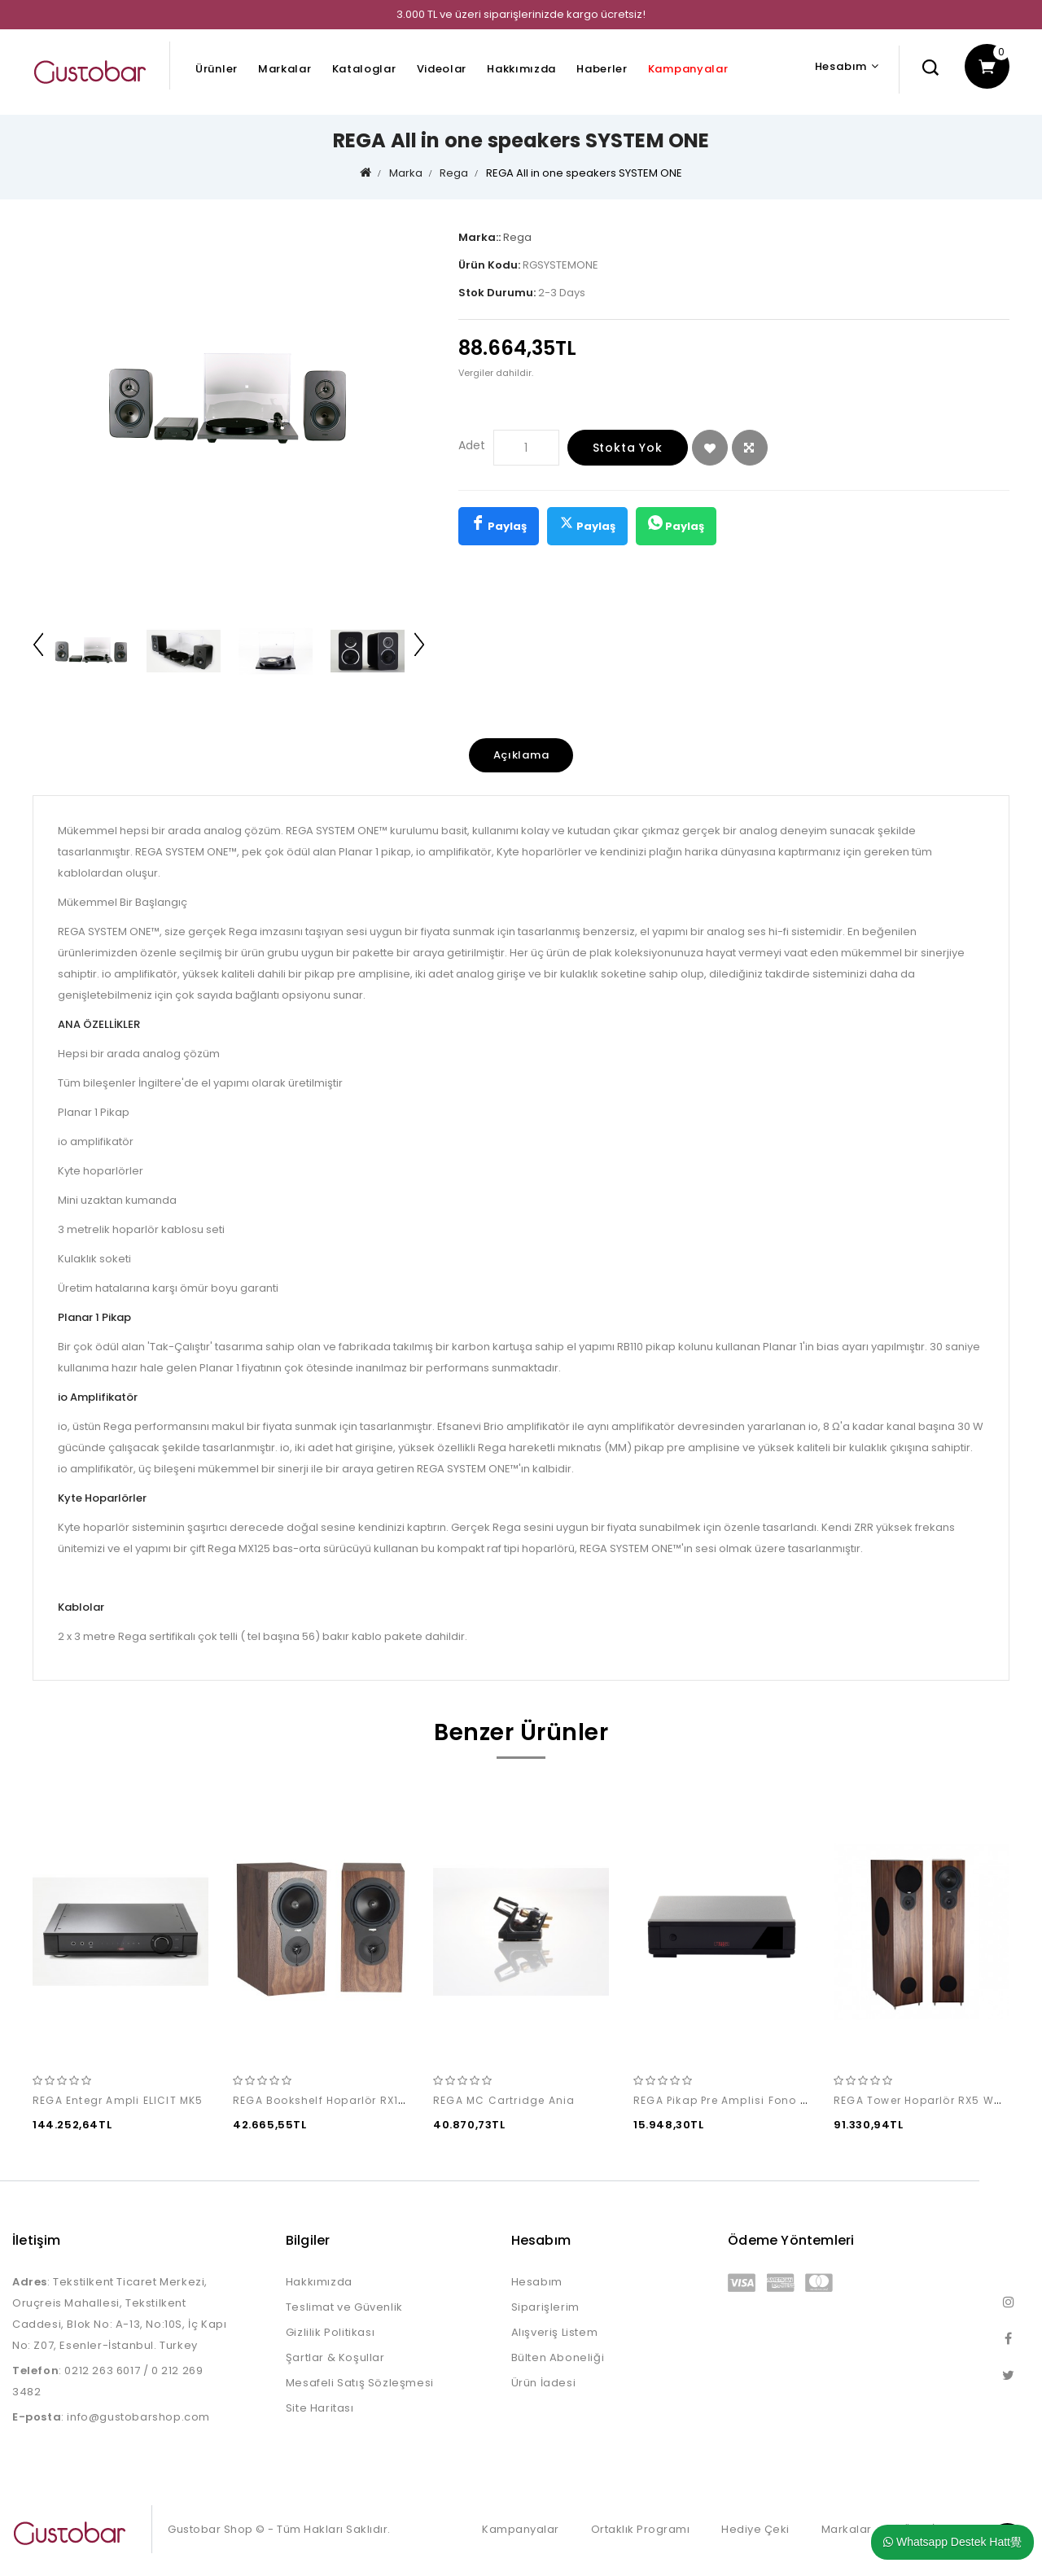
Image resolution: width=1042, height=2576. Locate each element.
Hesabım (537, 2282)
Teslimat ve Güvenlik (344, 2307)
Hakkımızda (521, 69)
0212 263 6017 (102, 2370)
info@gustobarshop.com (138, 2417)
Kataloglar (364, 69)
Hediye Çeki (755, 2529)
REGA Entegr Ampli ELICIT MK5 (118, 2100)
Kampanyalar (688, 69)
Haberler (602, 69)
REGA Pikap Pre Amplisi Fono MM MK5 (739, 2100)
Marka (405, 173)
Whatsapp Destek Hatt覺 (952, 2541)
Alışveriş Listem (554, 2332)
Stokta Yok (628, 448)
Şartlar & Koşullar (335, 2357)
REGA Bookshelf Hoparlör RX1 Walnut (338, 2100)
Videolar (442, 69)
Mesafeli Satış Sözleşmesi (360, 2382)
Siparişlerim (545, 2307)
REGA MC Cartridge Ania (504, 2100)
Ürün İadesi (543, 2382)
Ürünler (216, 69)
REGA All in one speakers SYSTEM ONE (584, 173)
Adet (471, 445)
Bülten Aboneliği (558, 2357)
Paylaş (499, 524)
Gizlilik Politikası (330, 2332)
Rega (454, 173)
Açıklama (521, 755)
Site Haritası (320, 2408)
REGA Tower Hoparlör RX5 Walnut (929, 2100)
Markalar (285, 69)
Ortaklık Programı (640, 2529)
